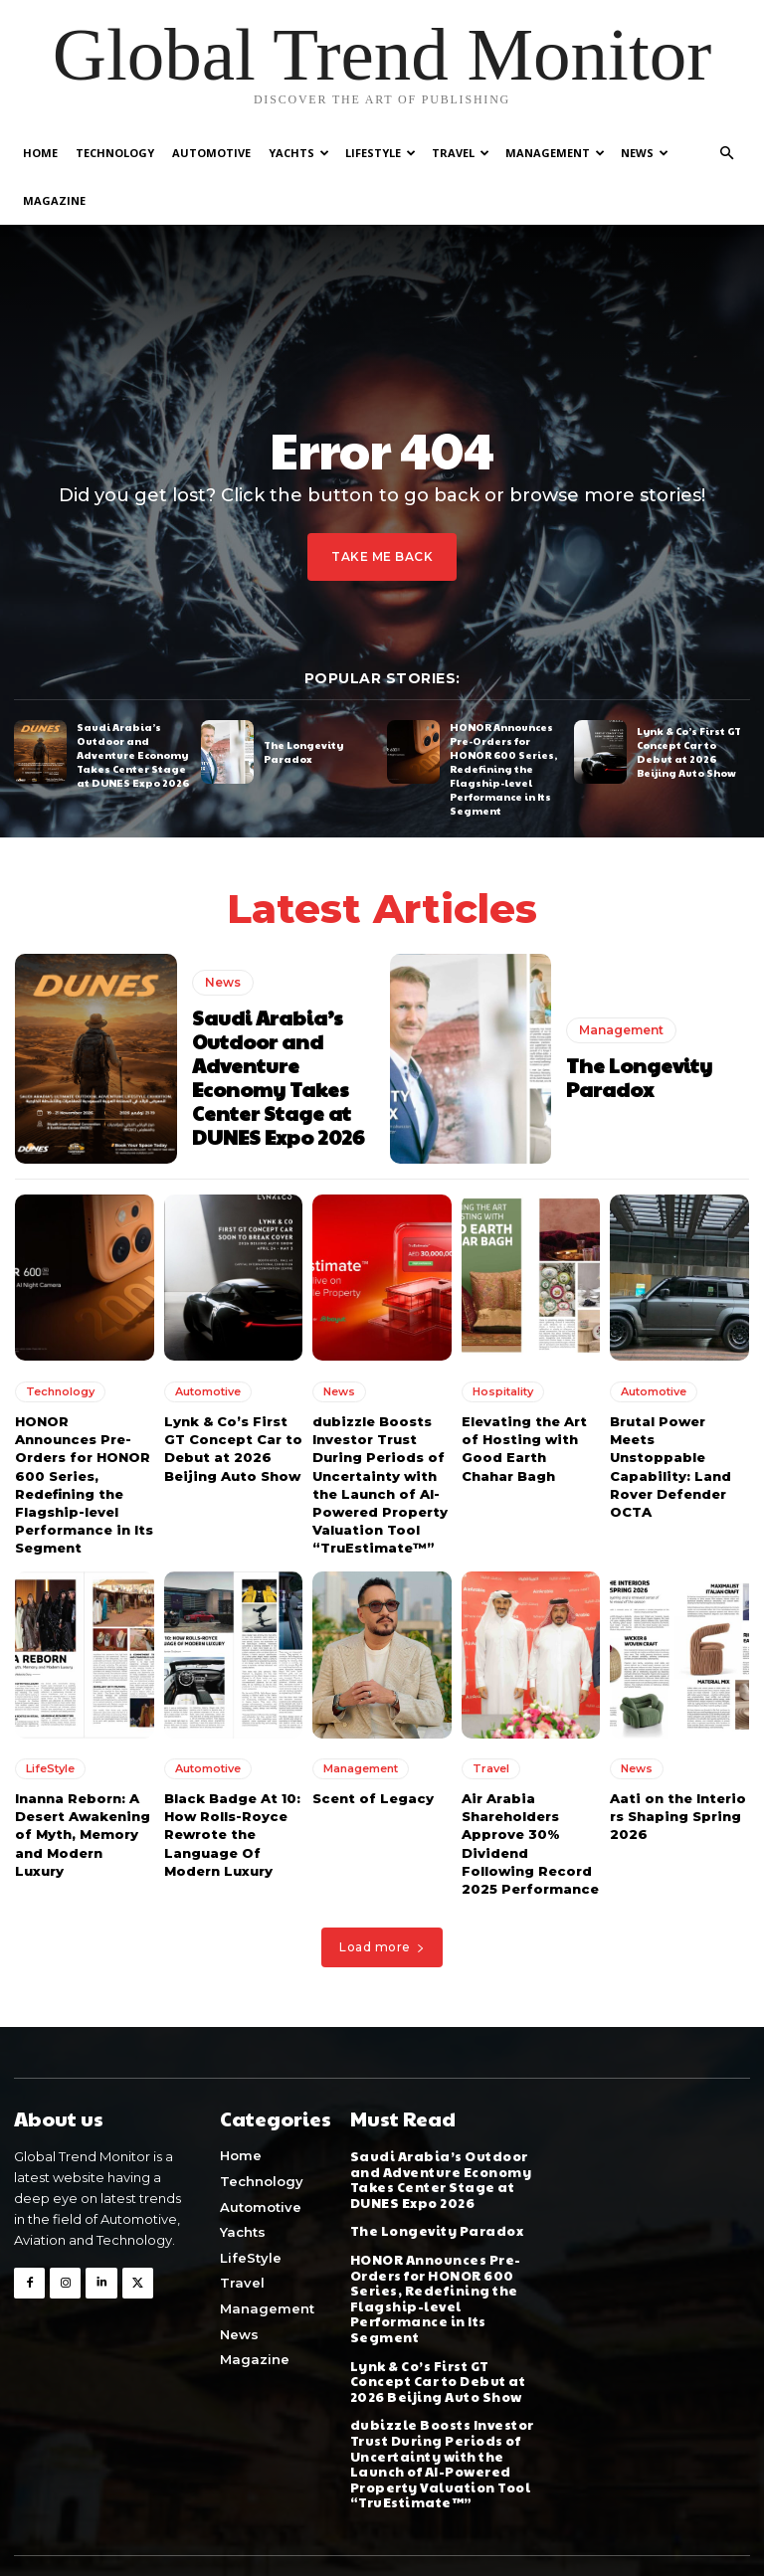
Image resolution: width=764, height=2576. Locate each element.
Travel (460, 152)
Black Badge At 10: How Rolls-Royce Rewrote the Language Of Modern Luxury (232, 1834)
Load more (382, 1946)
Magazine (54, 200)
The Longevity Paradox (303, 751)
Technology (115, 152)
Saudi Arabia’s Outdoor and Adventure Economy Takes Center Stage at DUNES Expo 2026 (133, 755)
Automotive (211, 152)
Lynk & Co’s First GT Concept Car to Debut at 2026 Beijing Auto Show (689, 751)
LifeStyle (380, 152)
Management (555, 152)
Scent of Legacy (373, 1798)
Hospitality (503, 1391)
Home (40, 152)
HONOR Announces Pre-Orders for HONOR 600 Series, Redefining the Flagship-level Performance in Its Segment (503, 769)
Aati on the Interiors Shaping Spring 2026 (678, 1816)
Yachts (299, 152)
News (644, 152)
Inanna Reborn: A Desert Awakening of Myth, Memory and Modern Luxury (82, 1834)
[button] (726, 153)
